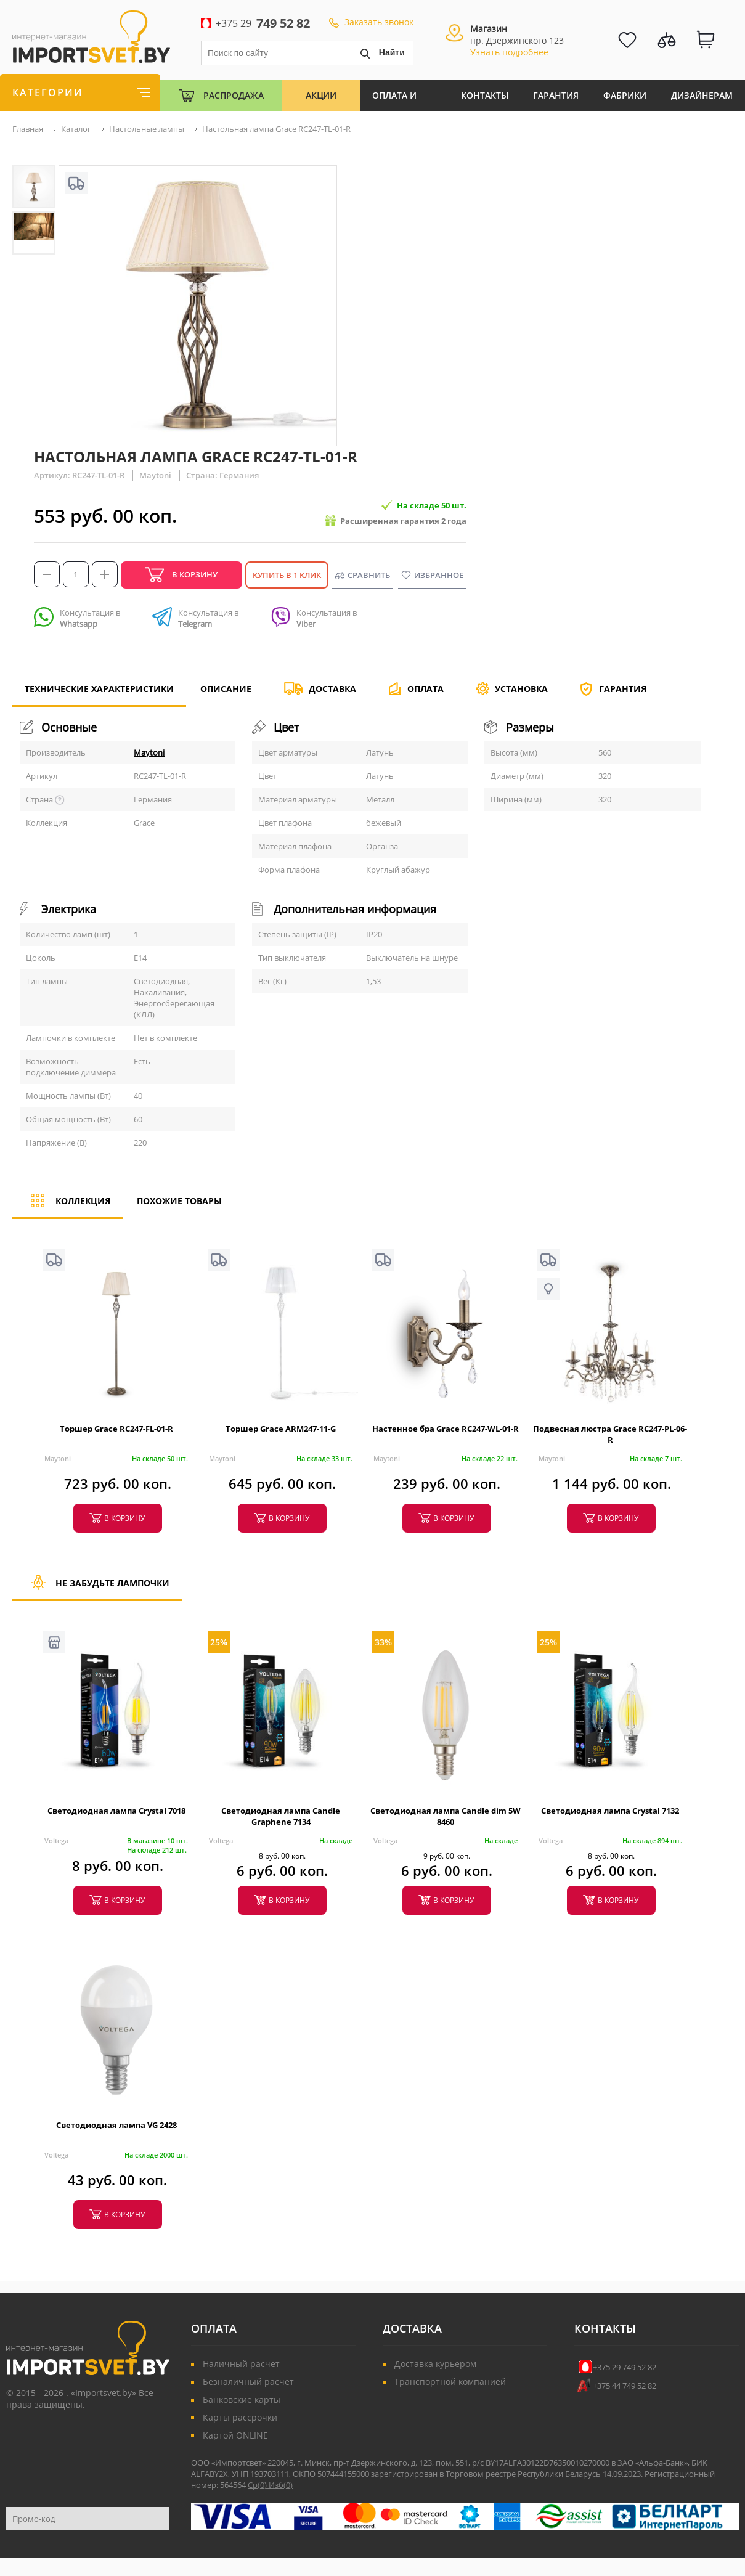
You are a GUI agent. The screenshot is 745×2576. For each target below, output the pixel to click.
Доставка (332, 689)
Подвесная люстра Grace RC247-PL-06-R (610, 1434)
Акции (321, 95)
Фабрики (624, 95)
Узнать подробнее (509, 52)
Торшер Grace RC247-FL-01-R (116, 1428)
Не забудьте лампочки (97, 1588)
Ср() (258, 2484)
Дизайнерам (702, 95)
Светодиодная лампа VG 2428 (116, 2124)
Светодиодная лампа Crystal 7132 (610, 1810)
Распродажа (233, 95)
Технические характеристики (99, 694)
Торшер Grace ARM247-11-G (281, 1428)
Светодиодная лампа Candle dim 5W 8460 (445, 1816)
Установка (521, 689)
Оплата (425, 689)
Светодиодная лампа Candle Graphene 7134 (280, 1816)
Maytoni (149, 752)
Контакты (484, 95)
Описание (225, 689)
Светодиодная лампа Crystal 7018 (116, 1810)
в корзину (124, 1518)
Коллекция (67, 1206)
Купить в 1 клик (287, 575)
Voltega (56, 1840)
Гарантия (556, 95)
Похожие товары (179, 1201)
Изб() (281, 2484)
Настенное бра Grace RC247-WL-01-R (445, 1428)
